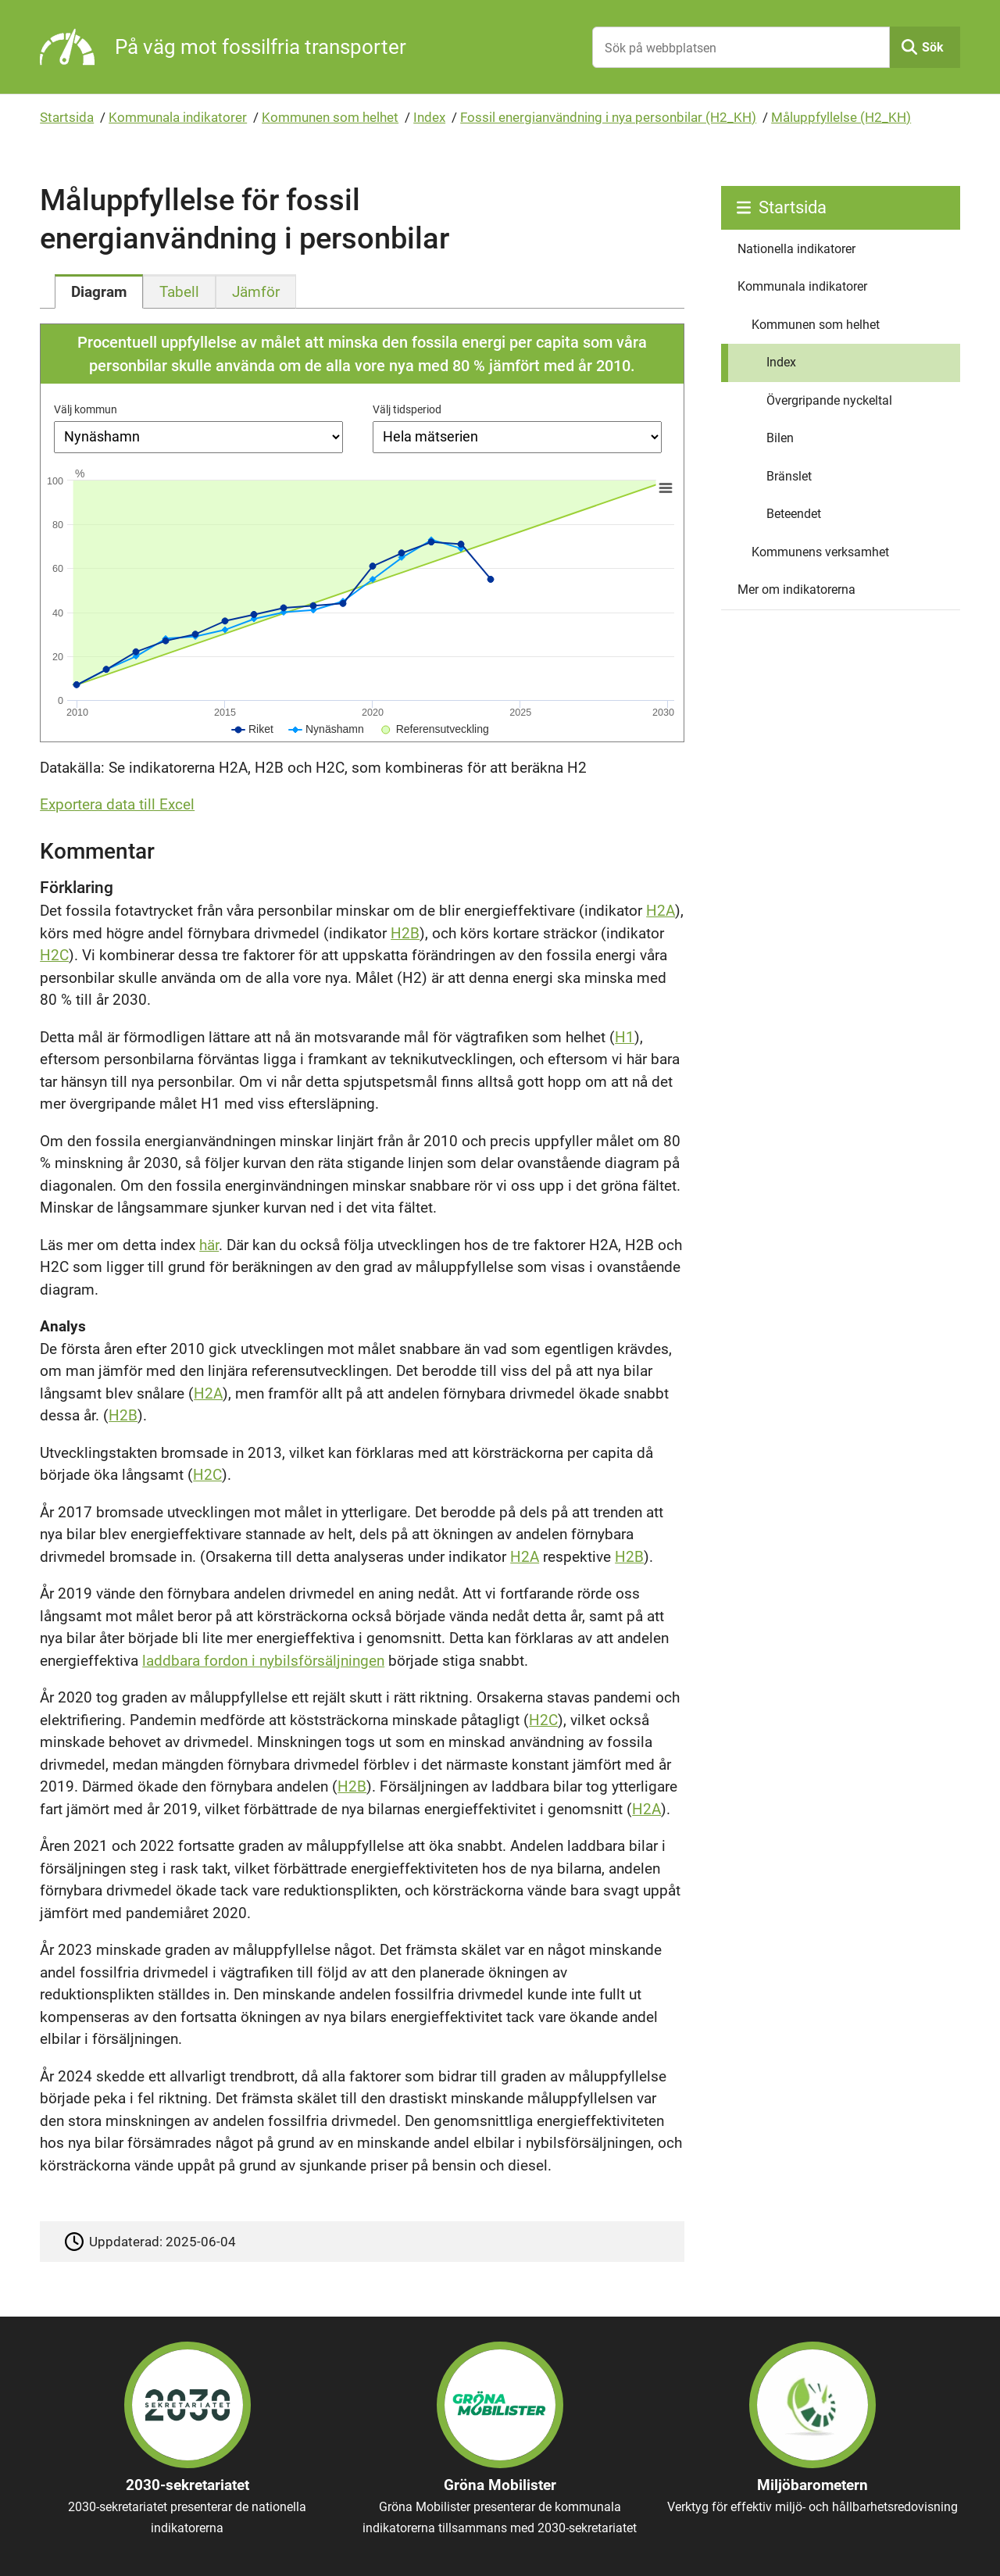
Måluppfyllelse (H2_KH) (841, 117)
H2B (405, 933)
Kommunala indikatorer (178, 117)
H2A (660, 911)
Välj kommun (85, 409)
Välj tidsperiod (407, 409)
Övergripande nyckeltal (829, 400)
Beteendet (793, 513)
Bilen (780, 438)
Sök (933, 47)
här (209, 1245)
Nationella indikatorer (796, 248)
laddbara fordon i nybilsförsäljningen (263, 1661)
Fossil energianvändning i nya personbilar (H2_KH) (608, 117)
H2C (54, 955)
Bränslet (789, 476)
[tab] (99, 291)
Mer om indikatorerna (796, 589)
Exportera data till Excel (117, 804)
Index (429, 117)
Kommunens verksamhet (820, 552)
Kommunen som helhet (330, 117)
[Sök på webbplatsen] (741, 47)
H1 (624, 1037)
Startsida (67, 117)
